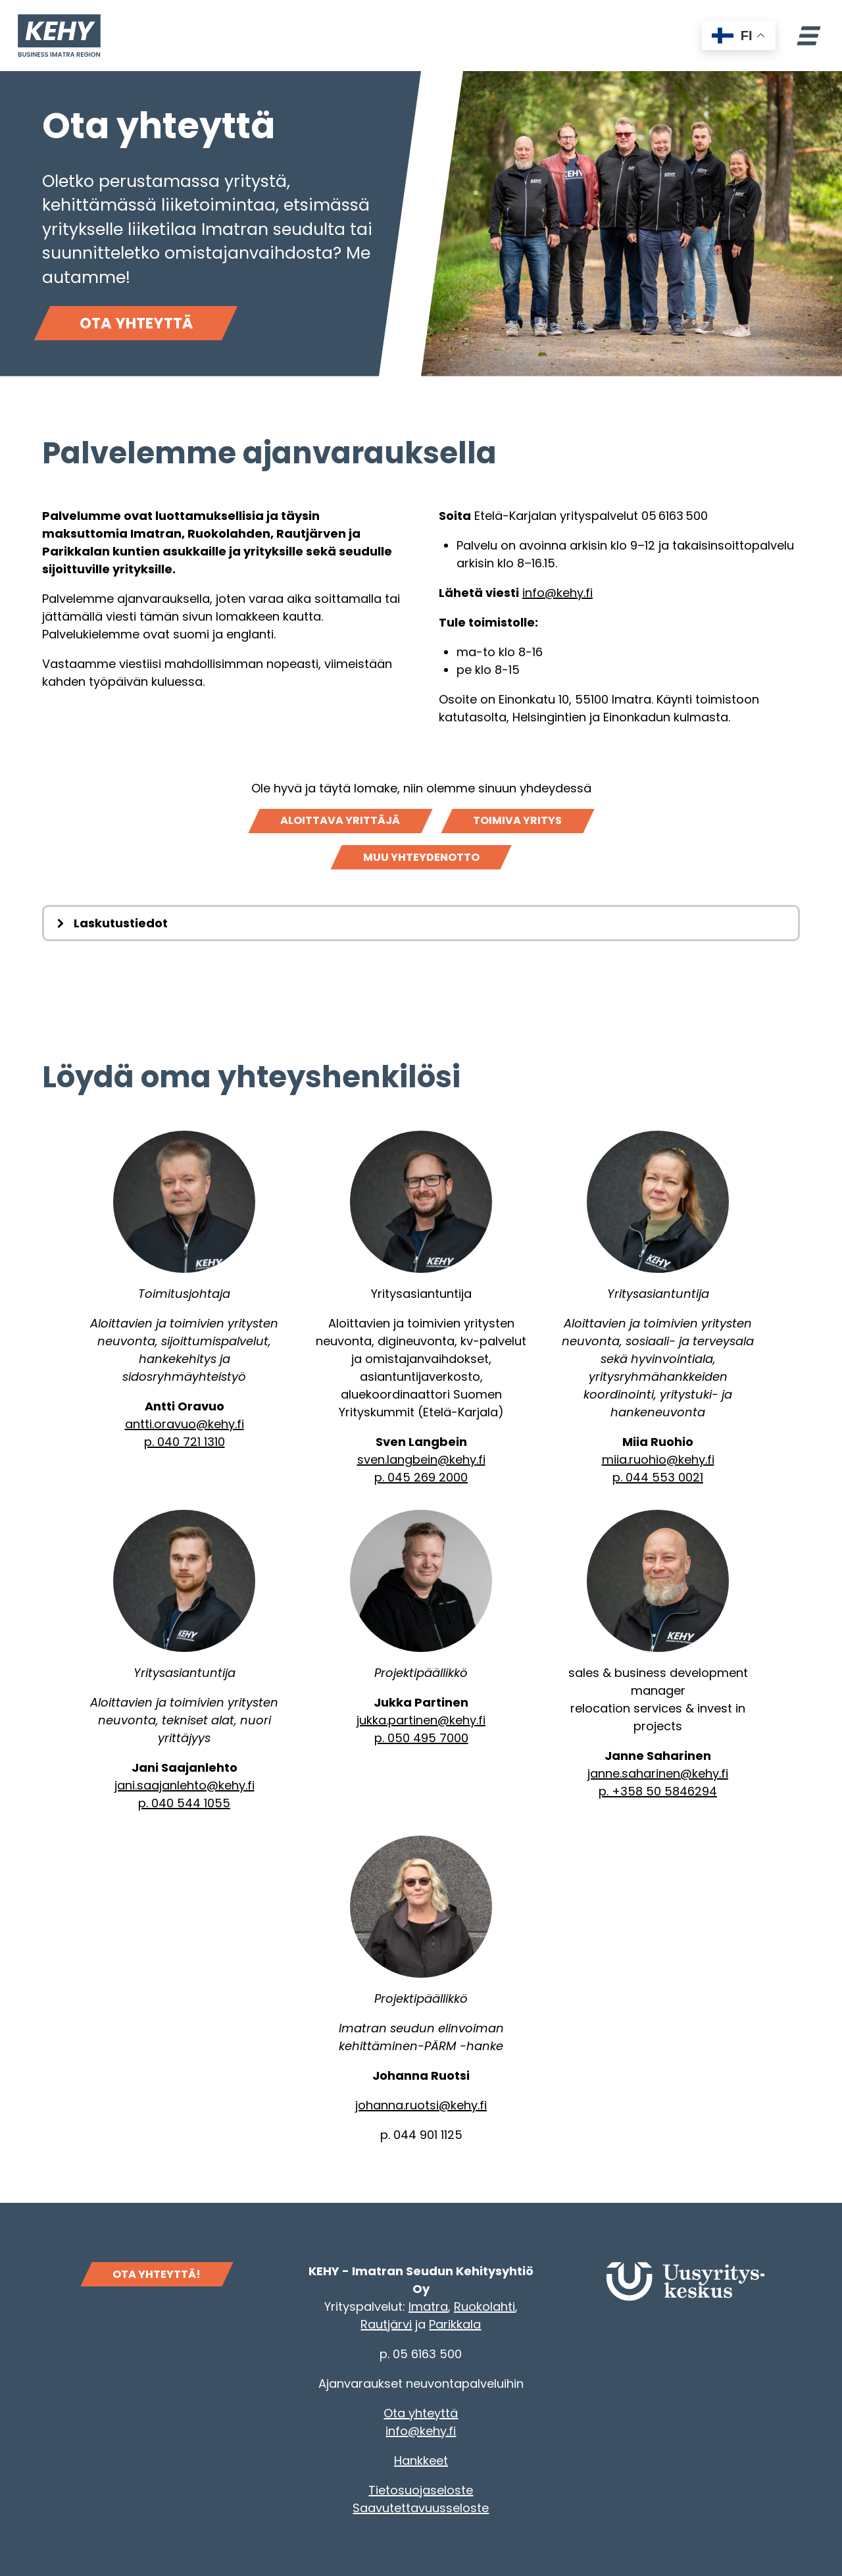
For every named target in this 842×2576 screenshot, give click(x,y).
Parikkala (455, 2324)
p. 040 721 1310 (184, 1441)
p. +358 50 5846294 (658, 1791)
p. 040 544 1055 (184, 1803)
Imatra (428, 2306)
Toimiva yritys (517, 820)
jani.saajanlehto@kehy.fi (184, 1785)
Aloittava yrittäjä (340, 820)
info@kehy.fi (557, 592)
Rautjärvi (386, 2324)
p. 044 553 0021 (657, 1477)
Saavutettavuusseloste (421, 2508)
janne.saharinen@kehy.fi (657, 1773)
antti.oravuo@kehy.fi (184, 1424)
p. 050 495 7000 (421, 1738)
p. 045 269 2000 (421, 1477)
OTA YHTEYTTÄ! (156, 2274)
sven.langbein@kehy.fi (421, 1459)
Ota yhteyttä (136, 323)
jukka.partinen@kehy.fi (421, 1720)
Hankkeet (421, 2460)
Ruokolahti (484, 2306)
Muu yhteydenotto (421, 857)
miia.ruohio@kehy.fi (658, 1459)
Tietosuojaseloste (420, 2490)
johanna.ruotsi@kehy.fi (421, 2105)
